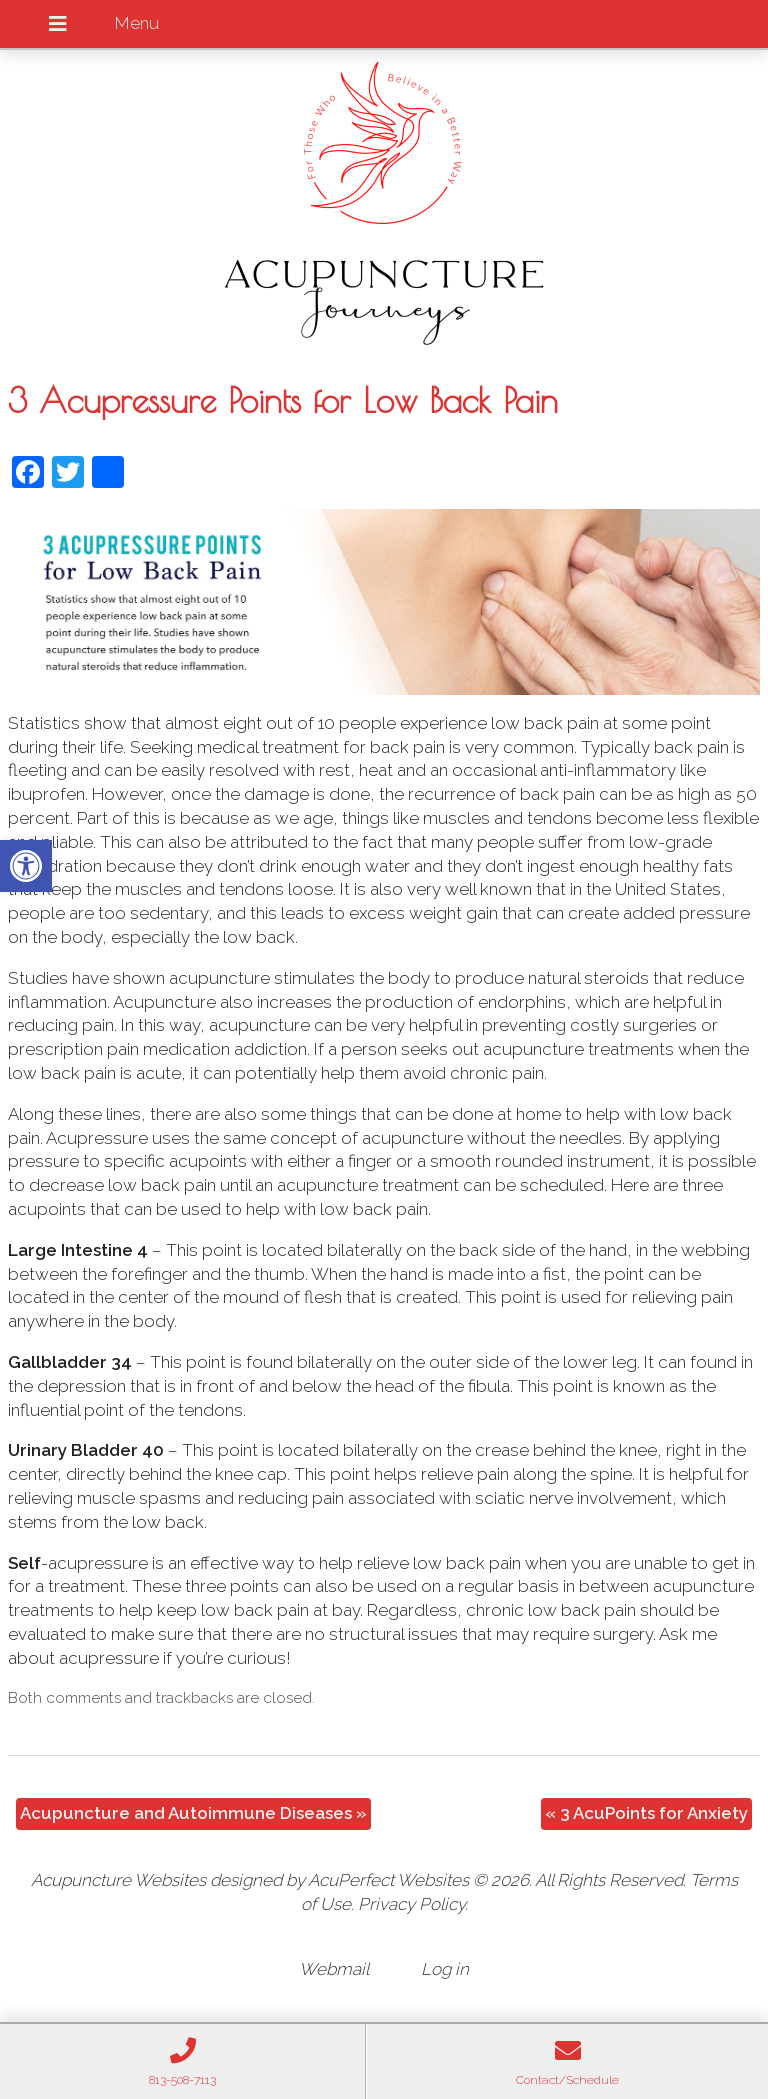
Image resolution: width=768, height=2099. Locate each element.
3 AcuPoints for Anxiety (646, 1813)
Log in (445, 1969)
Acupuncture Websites (118, 1880)
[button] (26, 866)
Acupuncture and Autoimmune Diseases (193, 1813)
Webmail (334, 1969)
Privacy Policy (411, 1904)
